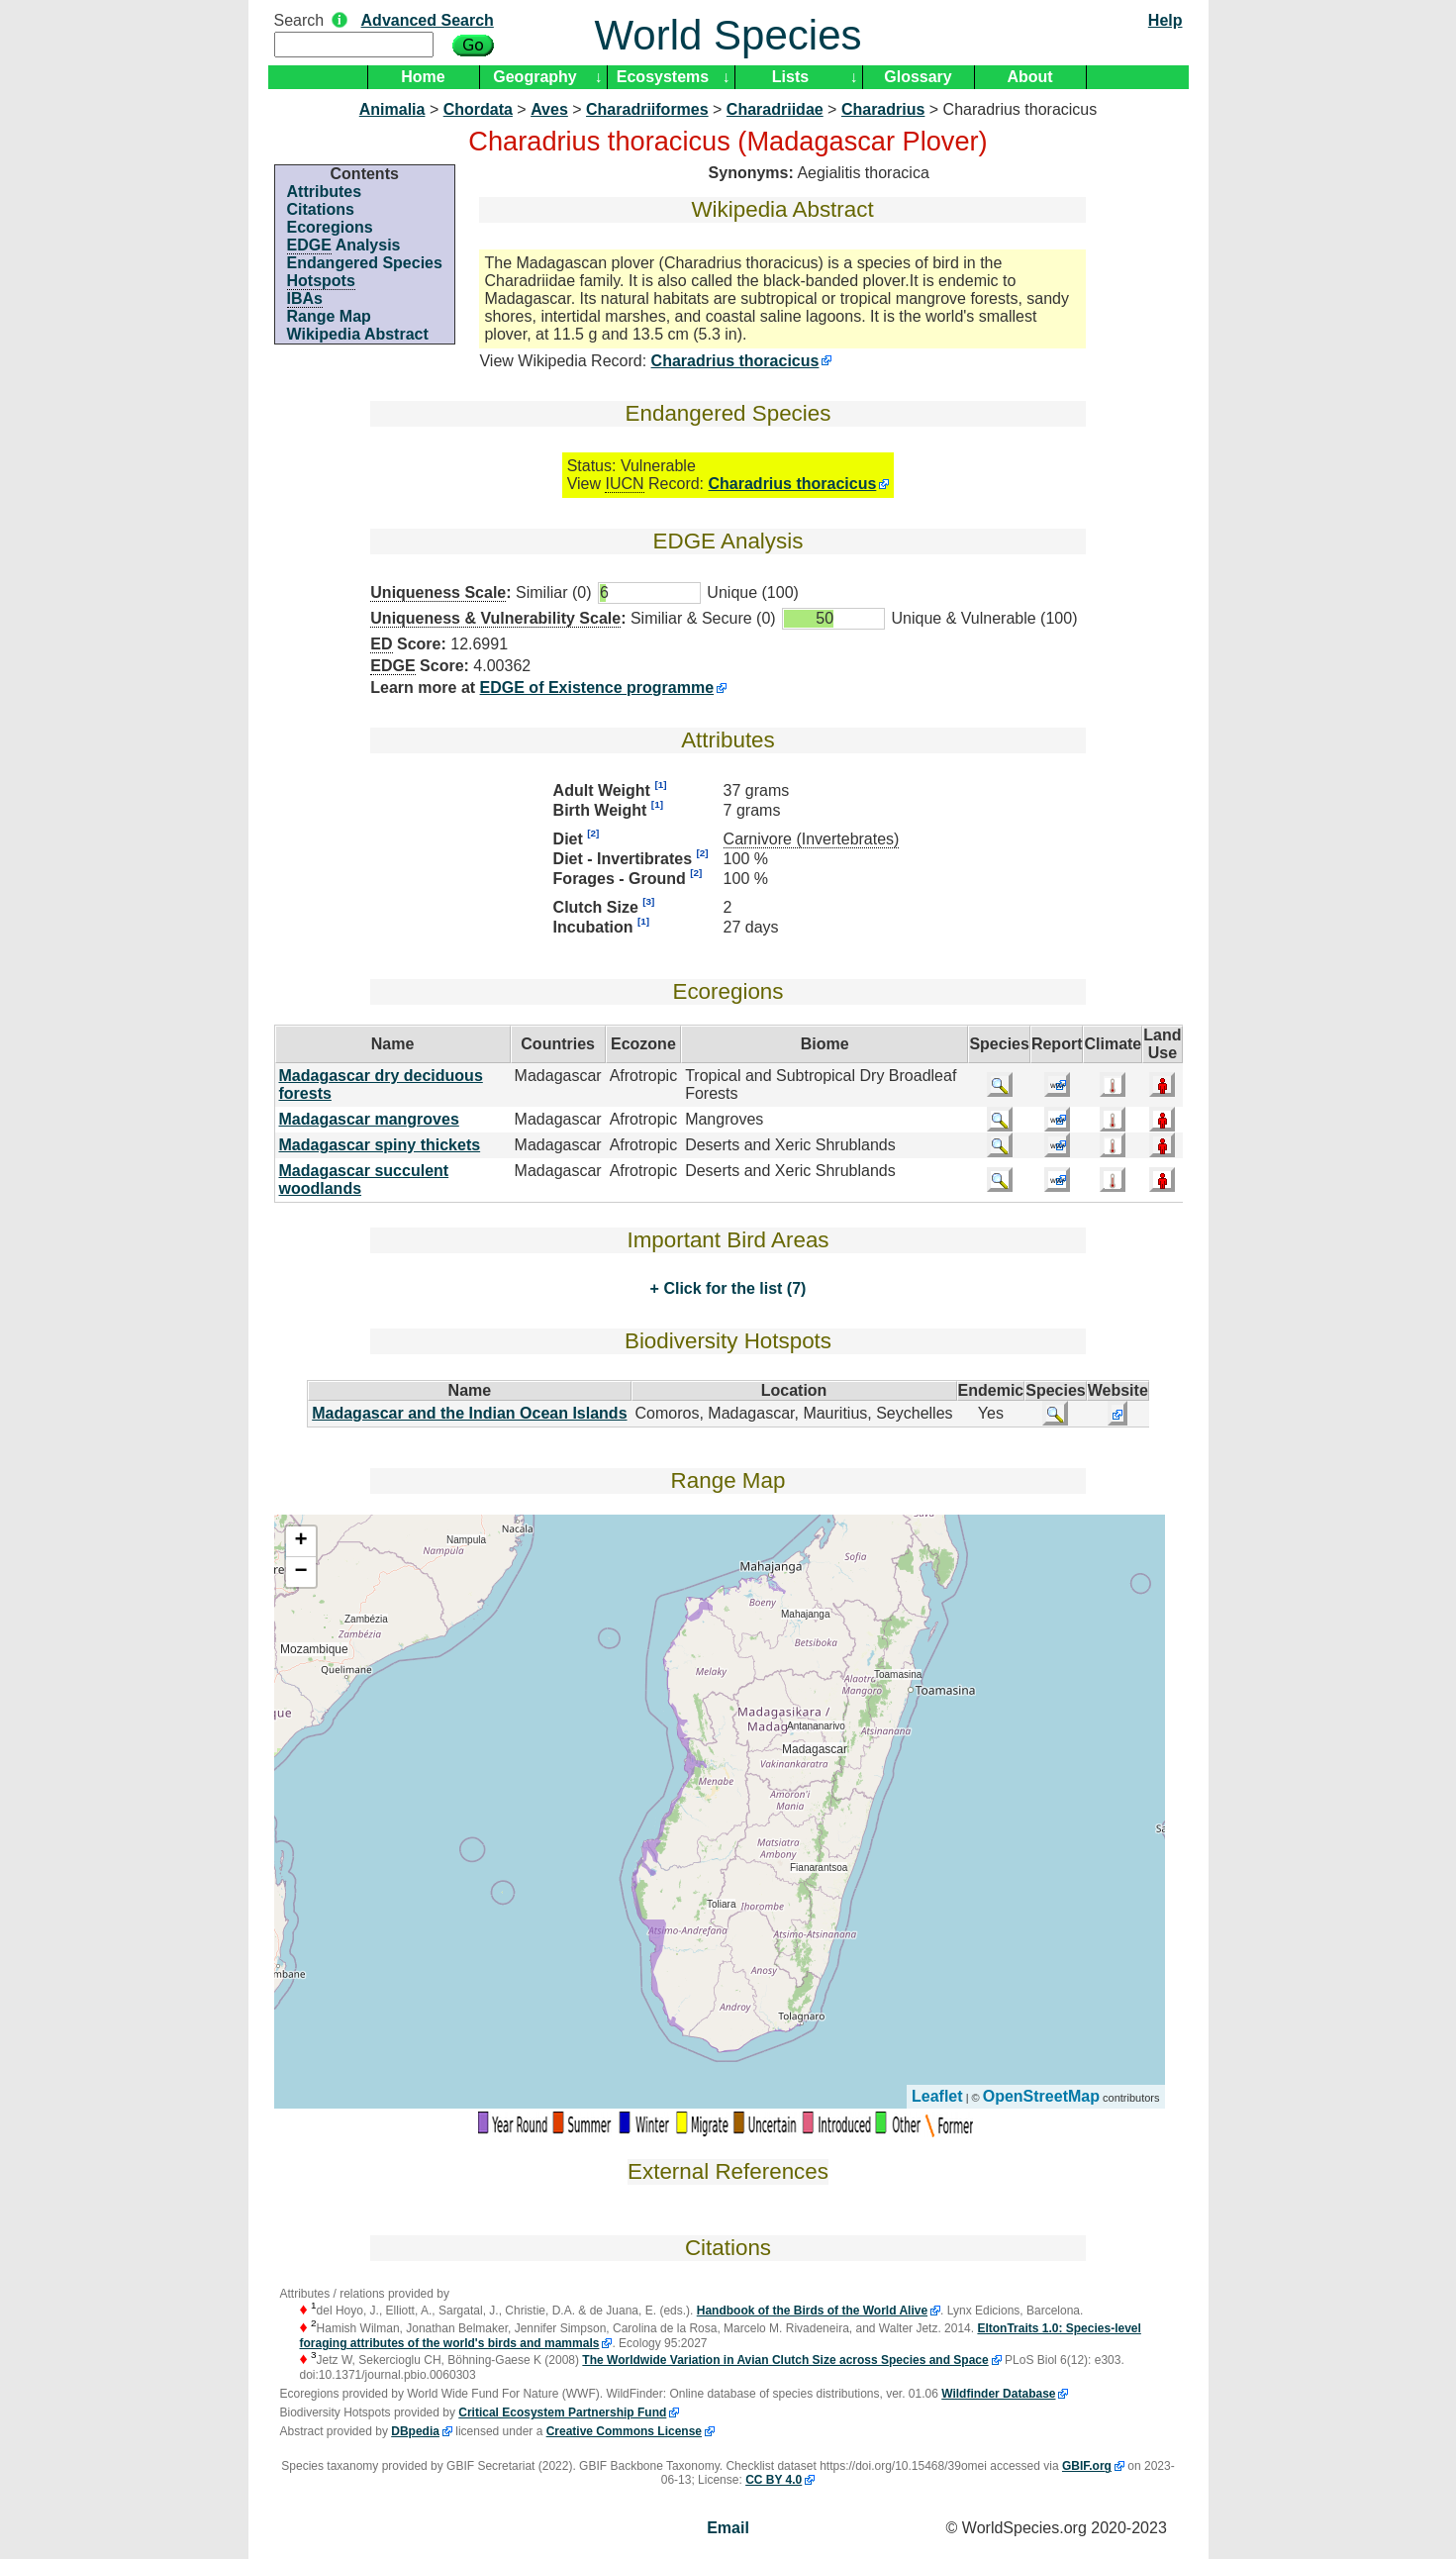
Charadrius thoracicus (735, 360)
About (1029, 76)
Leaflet (937, 2096)
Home (422, 76)
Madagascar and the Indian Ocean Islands (469, 1413)
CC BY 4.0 (773, 2480)
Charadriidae (775, 109)
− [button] (300, 1572)
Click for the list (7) (732, 1288)
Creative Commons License (624, 2431)
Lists (790, 76)
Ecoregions (330, 227)
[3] (648, 901)
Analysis (344, 245)
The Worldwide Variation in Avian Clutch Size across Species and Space (785, 2360)
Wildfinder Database (998, 2394)
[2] (593, 833)
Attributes (324, 191)
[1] (660, 784)
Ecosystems (663, 76)
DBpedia (415, 2431)
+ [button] (300, 1541)
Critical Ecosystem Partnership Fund (562, 2412)
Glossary (917, 76)
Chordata (478, 109)
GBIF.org (1087, 2466)
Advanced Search (427, 20)
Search (299, 20)
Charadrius (882, 109)
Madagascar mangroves (369, 1119)
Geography (534, 76)
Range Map (329, 316)
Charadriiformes (647, 109)
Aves (549, 109)
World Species (727, 35)
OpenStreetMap (1041, 2096)
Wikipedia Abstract (358, 334)
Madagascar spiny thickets (380, 1144)
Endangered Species (364, 262)
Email (728, 2527)
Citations (320, 209)
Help (1165, 20)
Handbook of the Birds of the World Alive (812, 2310)
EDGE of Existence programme (597, 687)
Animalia (392, 109)
